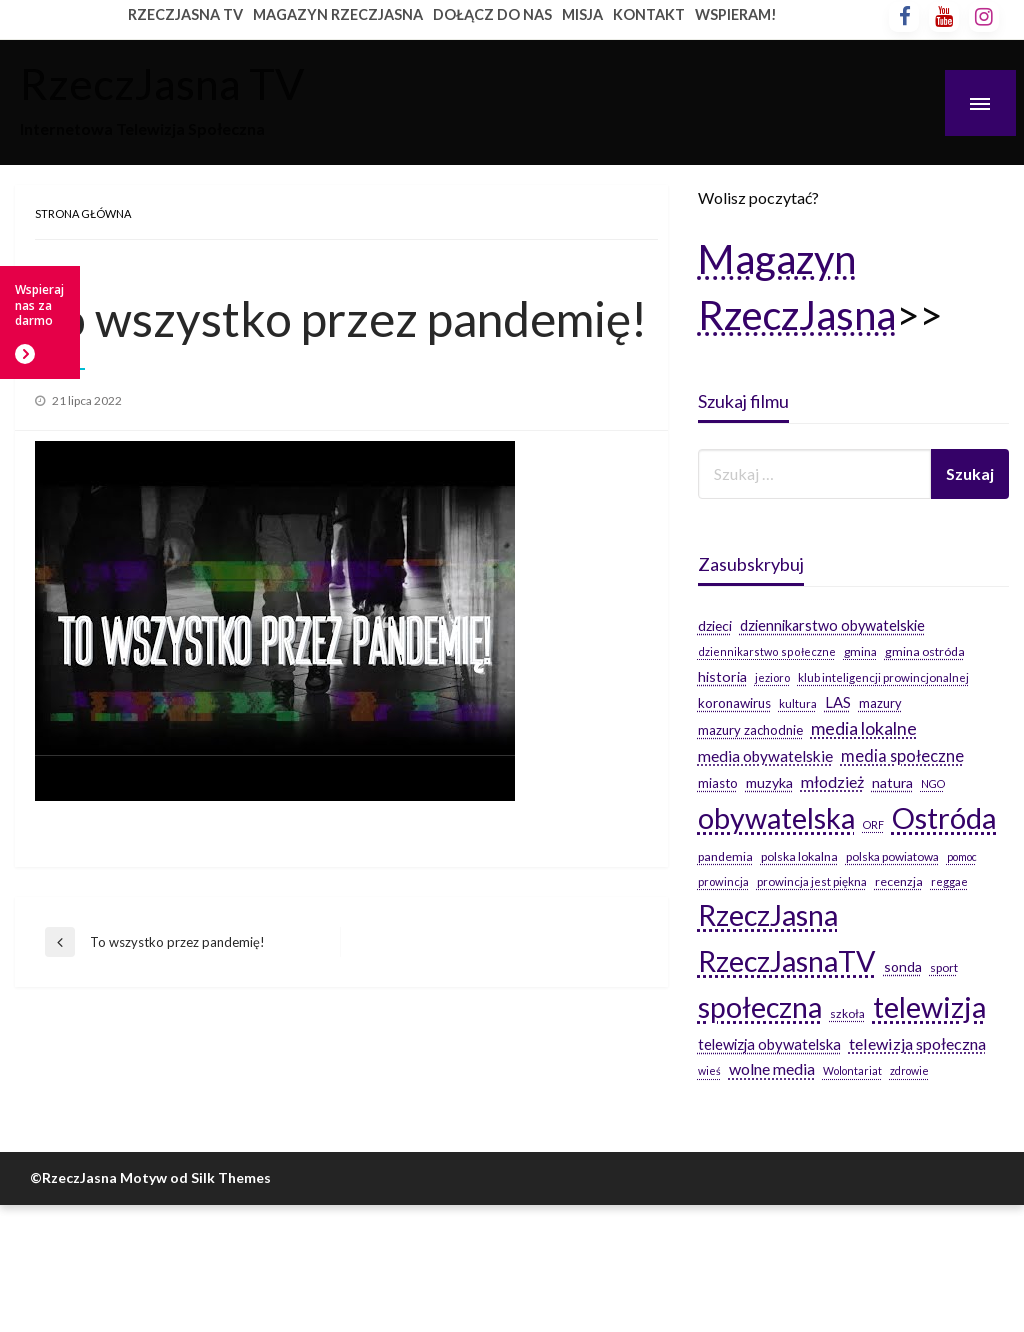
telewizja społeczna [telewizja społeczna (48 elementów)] (917, 1043)
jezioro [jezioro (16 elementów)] (772, 677)
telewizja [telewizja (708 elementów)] (929, 1007)
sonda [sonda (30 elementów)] (903, 966)
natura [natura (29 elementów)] (892, 782)
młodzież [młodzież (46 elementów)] (832, 781)
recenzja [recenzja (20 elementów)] (899, 881)
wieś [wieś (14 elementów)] (709, 1070)
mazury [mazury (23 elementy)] (880, 703)
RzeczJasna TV (162, 83)
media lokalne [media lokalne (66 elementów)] (864, 728)
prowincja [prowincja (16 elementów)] (723, 881)
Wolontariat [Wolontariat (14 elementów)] (852, 1070)
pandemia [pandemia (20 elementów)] (725, 856)
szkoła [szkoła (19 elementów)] (847, 1013)
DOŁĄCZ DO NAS (492, 14)
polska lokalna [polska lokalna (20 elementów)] (799, 856)
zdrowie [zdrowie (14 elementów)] (909, 1070)
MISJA (582, 14)
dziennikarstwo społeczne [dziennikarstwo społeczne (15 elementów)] (767, 651)
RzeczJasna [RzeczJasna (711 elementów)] (768, 915)
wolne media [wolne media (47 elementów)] (772, 1068)
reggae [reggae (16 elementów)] (949, 881)
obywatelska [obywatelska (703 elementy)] (776, 818)
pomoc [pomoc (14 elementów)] (962, 856)
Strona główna (83, 213)
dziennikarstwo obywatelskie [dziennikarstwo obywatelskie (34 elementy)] (832, 625)
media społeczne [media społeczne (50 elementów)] (902, 755)
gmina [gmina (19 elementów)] (860, 651)
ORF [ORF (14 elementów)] (873, 824)
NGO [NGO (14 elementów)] (933, 783)
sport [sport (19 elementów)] (944, 967)
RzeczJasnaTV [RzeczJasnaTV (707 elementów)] (787, 961)
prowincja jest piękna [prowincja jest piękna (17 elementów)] (812, 881)
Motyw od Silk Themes (195, 1177)
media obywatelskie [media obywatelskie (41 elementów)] (765, 756)
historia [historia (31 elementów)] (722, 676)
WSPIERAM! (736, 14)
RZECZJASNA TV (185, 14)
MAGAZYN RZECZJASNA (338, 14)
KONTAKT (649, 14)
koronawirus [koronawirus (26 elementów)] (734, 703)
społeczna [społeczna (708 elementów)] (760, 1007)
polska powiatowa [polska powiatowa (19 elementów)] (892, 856)
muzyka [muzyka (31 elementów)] (769, 782)
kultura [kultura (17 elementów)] (798, 703)
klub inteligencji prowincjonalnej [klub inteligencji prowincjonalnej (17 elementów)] (883, 677)
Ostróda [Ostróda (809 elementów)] (944, 817)
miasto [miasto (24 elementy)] (718, 783)
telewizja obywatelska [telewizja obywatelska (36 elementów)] (769, 1044)
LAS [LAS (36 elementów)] (838, 702)
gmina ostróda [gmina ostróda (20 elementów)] (925, 651)
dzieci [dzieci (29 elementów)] (715, 625)
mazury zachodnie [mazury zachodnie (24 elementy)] (750, 730)
